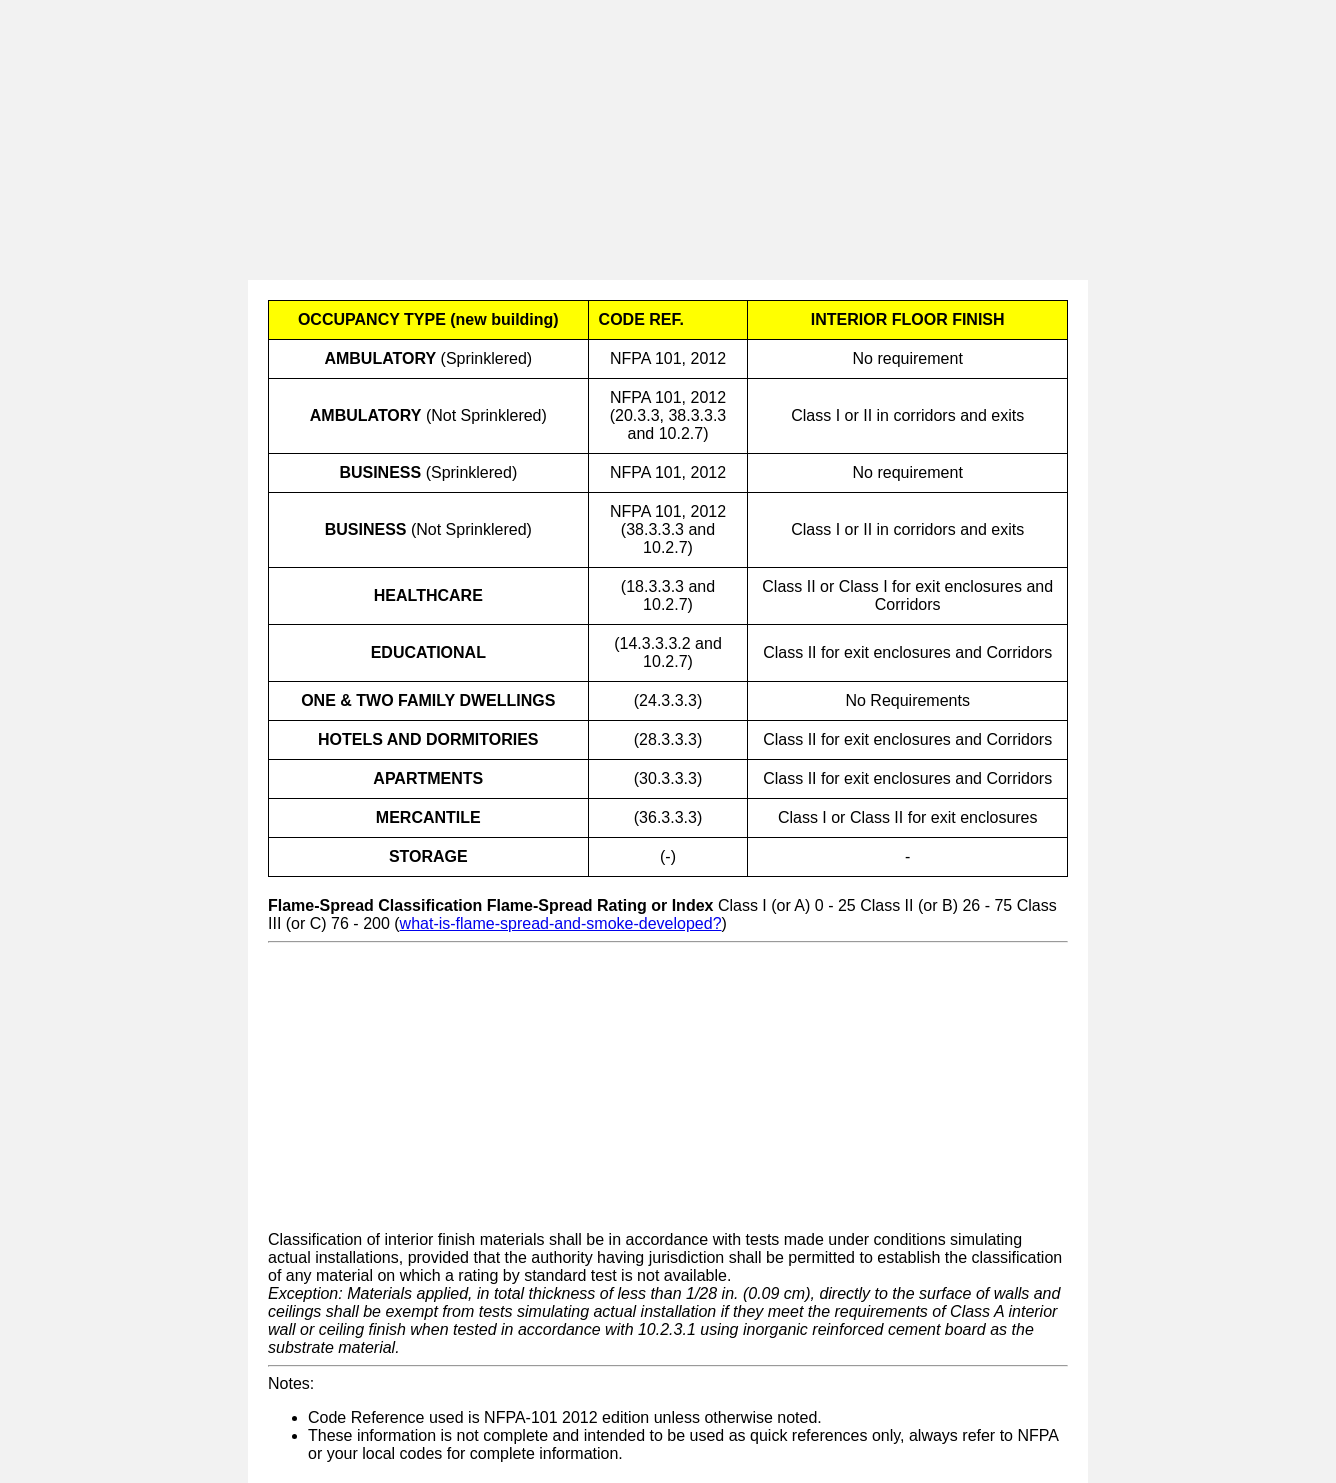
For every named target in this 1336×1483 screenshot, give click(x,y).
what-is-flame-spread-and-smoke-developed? (561, 923)
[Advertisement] (600, 140)
